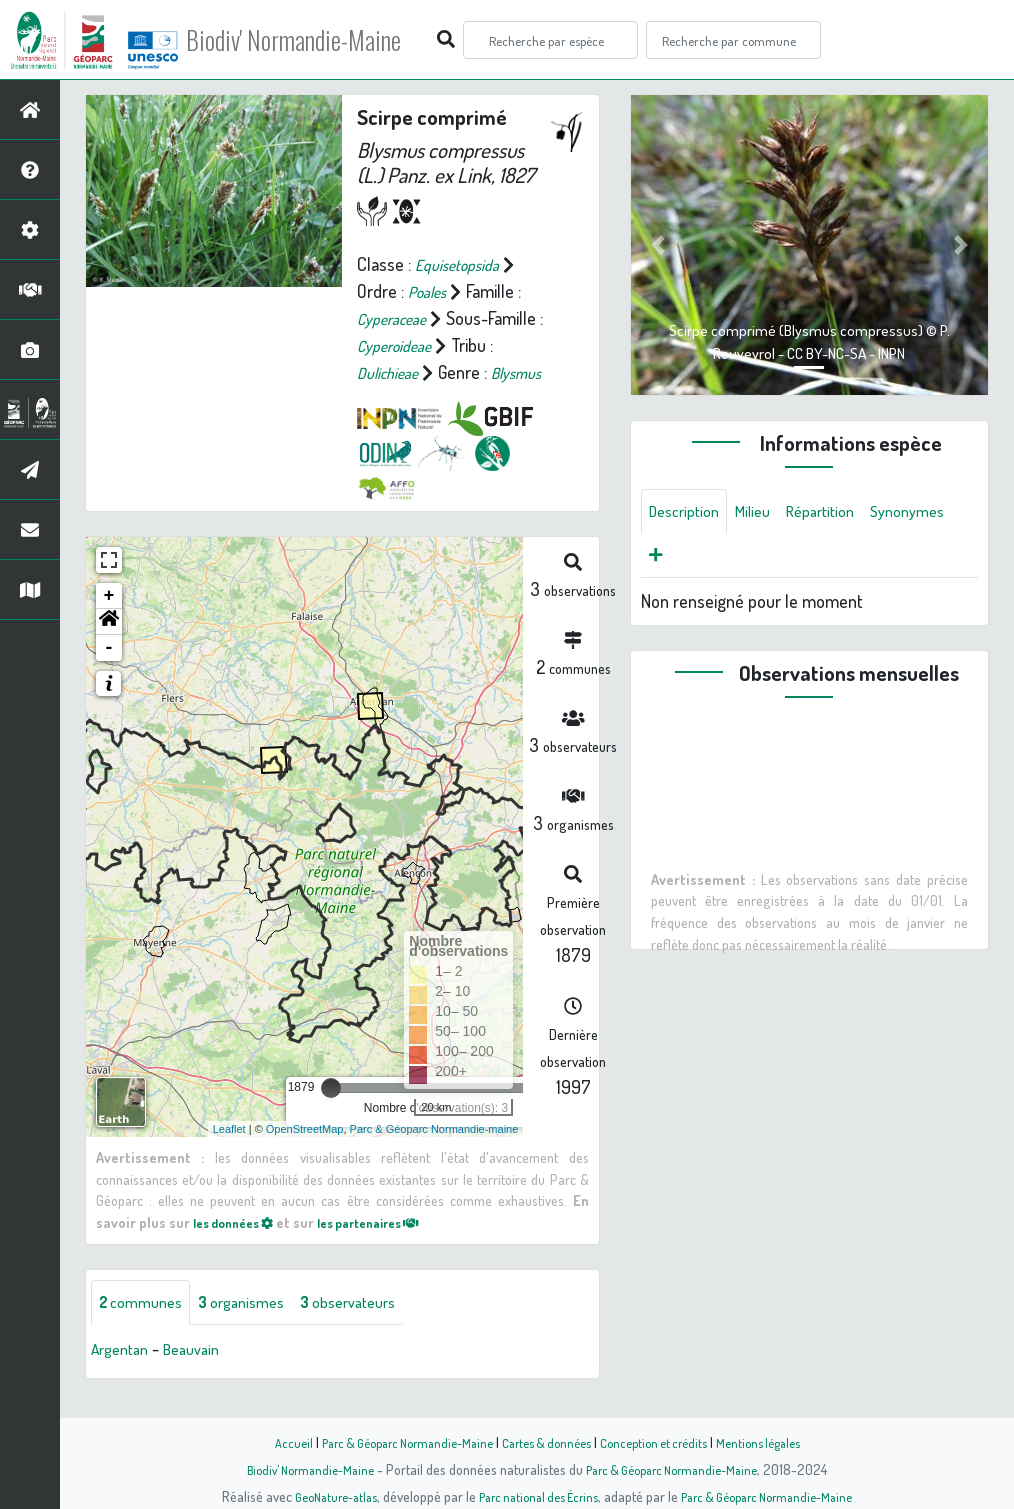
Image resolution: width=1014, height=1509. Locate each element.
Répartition (840, 513)
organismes (257, 1329)
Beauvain (204, 1377)
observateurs (376, 1329)
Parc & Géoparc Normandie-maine (434, 1154)
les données (240, 1248)
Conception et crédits (664, 1442)
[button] (109, 648)
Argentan (124, 1377)
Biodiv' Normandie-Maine (328, 40)
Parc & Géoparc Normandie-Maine (393, 1442)
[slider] (331, 1114)
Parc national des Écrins (534, 1496)
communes (146, 1329)
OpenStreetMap (305, 1154)
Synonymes (690, 561)
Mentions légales (779, 1442)
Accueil (268, 1442)
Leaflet (229, 1154)
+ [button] (109, 622)
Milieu (765, 513)
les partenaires (391, 1248)
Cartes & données (547, 1442)
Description (689, 513)
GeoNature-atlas (318, 1496)
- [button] (109, 674)
